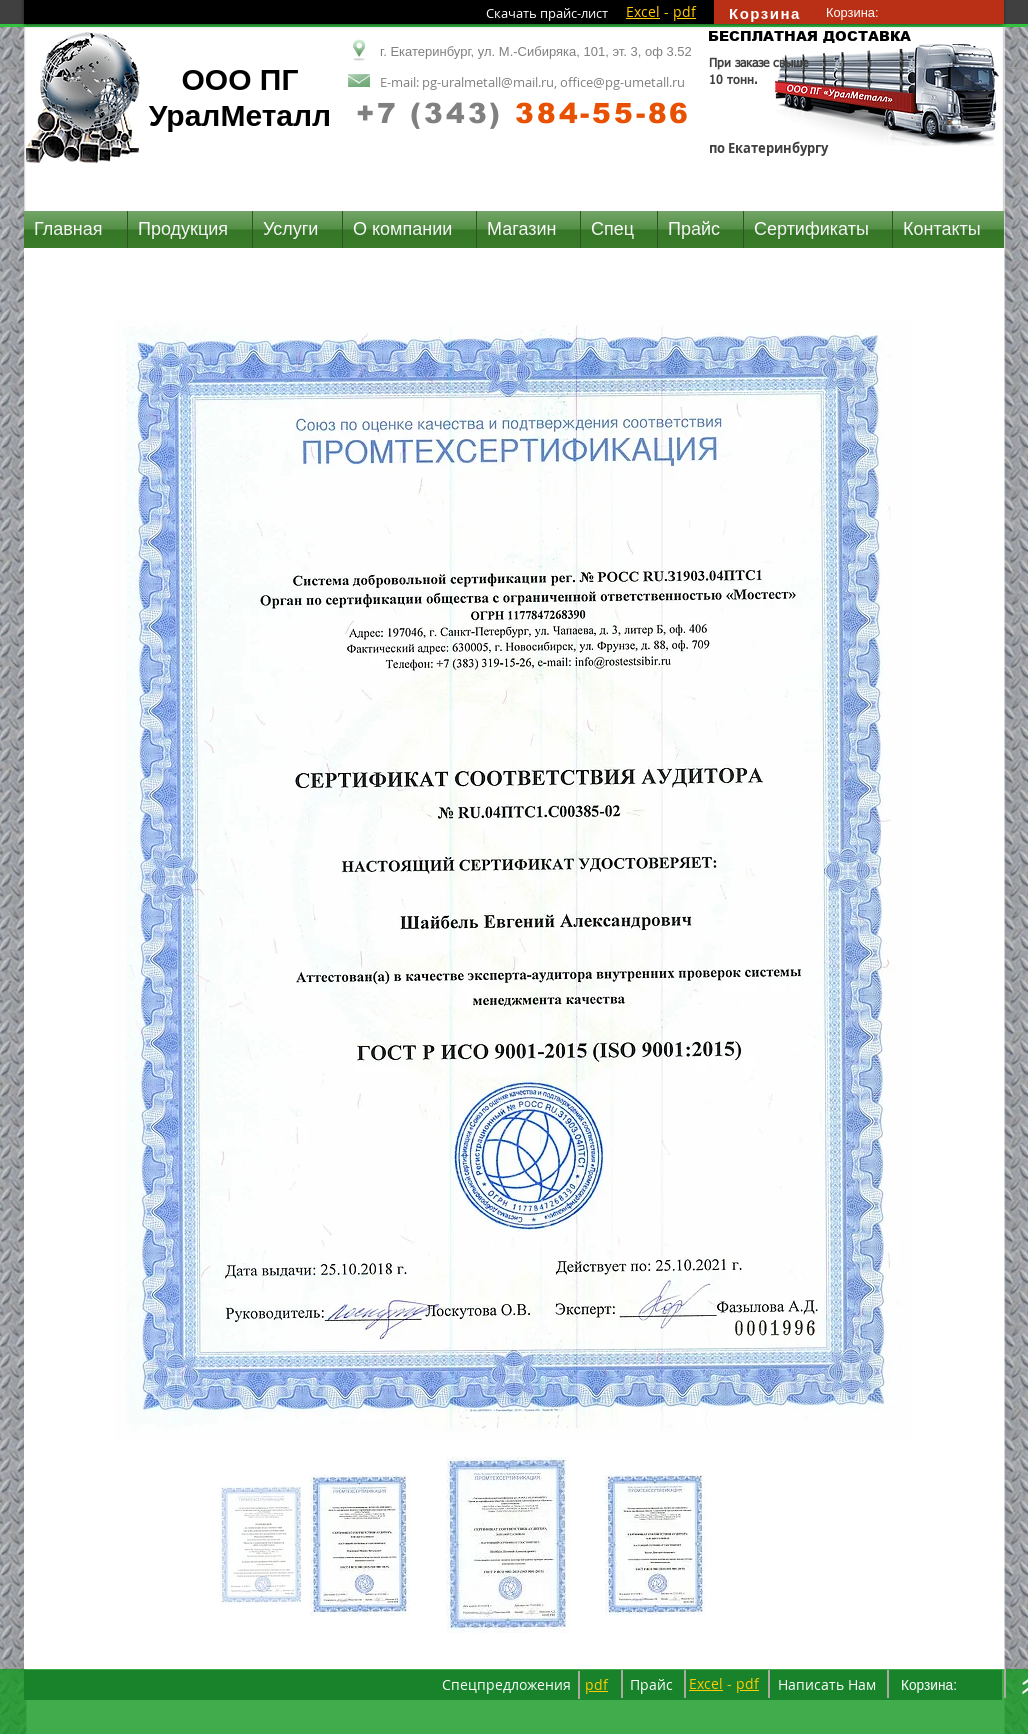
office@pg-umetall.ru (622, 82)
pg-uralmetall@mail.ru (488, 82)
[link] (862, 12)
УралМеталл (240, 115)
